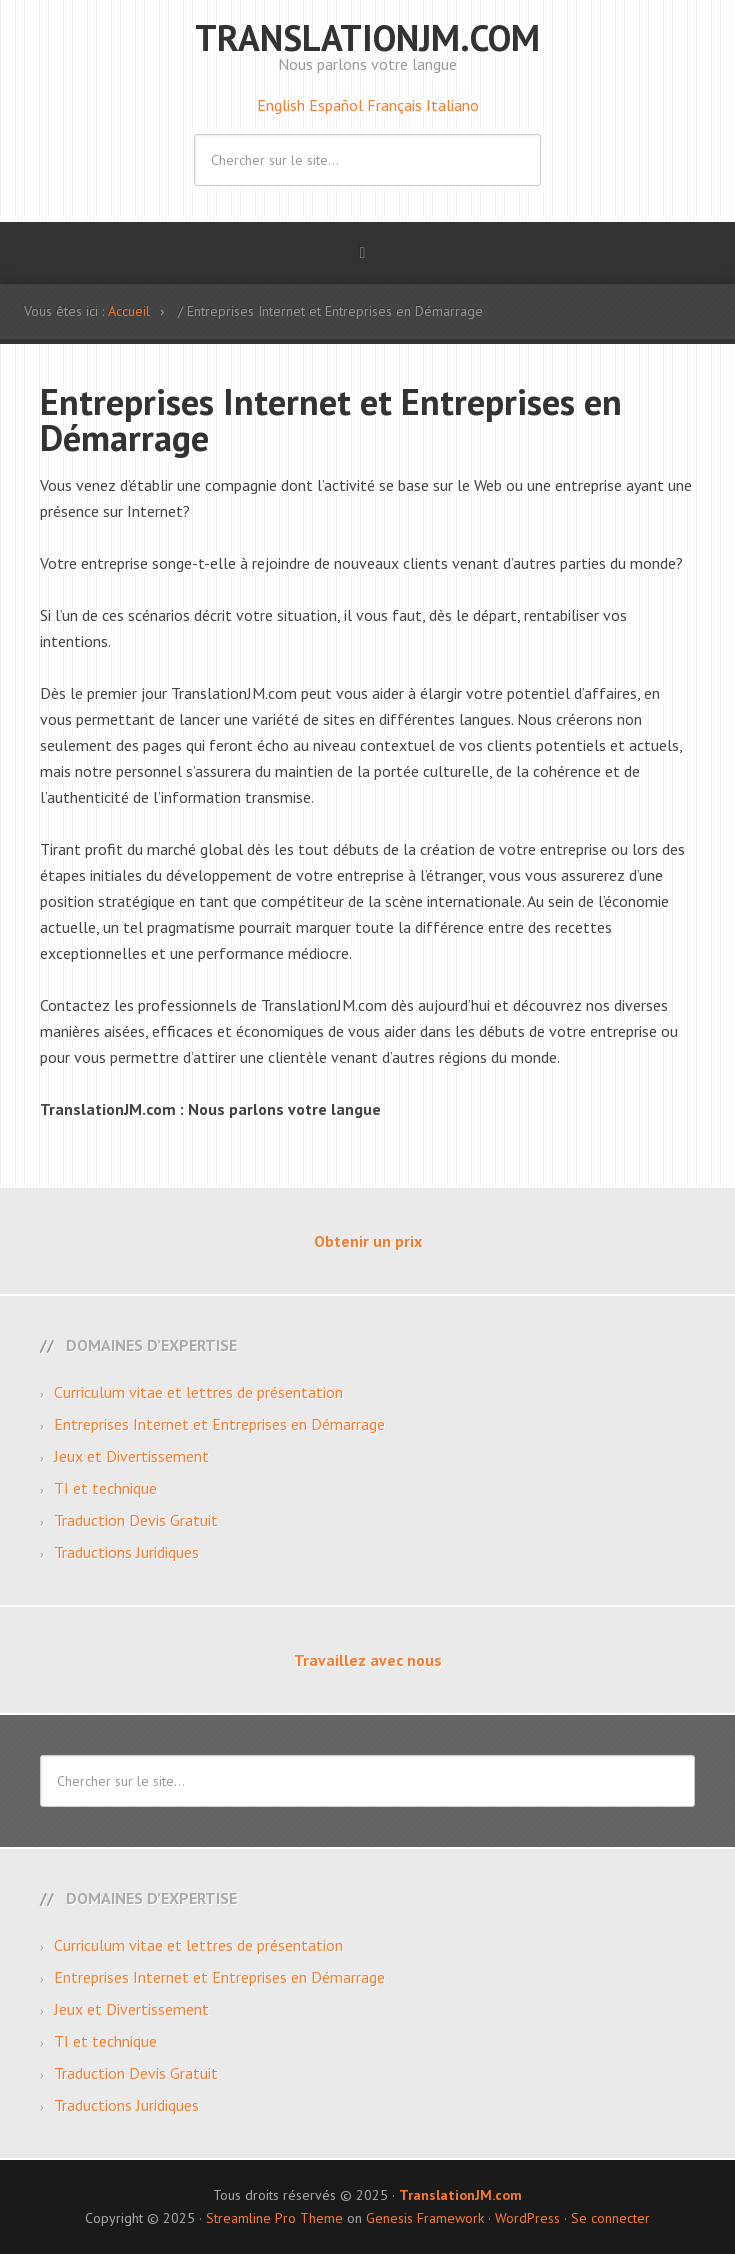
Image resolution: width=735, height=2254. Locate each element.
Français (396, 105)
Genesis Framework (425, 2218)
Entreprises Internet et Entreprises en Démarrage (219, 1424)
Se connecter (610, 2218)
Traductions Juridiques (126, 1552)
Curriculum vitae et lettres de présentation (198, 1392)
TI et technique (105, 1488)
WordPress (527, 2218)
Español (338, 105)
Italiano (452, 105)
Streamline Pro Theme (274, 2218)
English (283, 105)
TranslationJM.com (367, 37)
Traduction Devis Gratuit (136, 1520)
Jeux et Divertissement (131, 1456)
